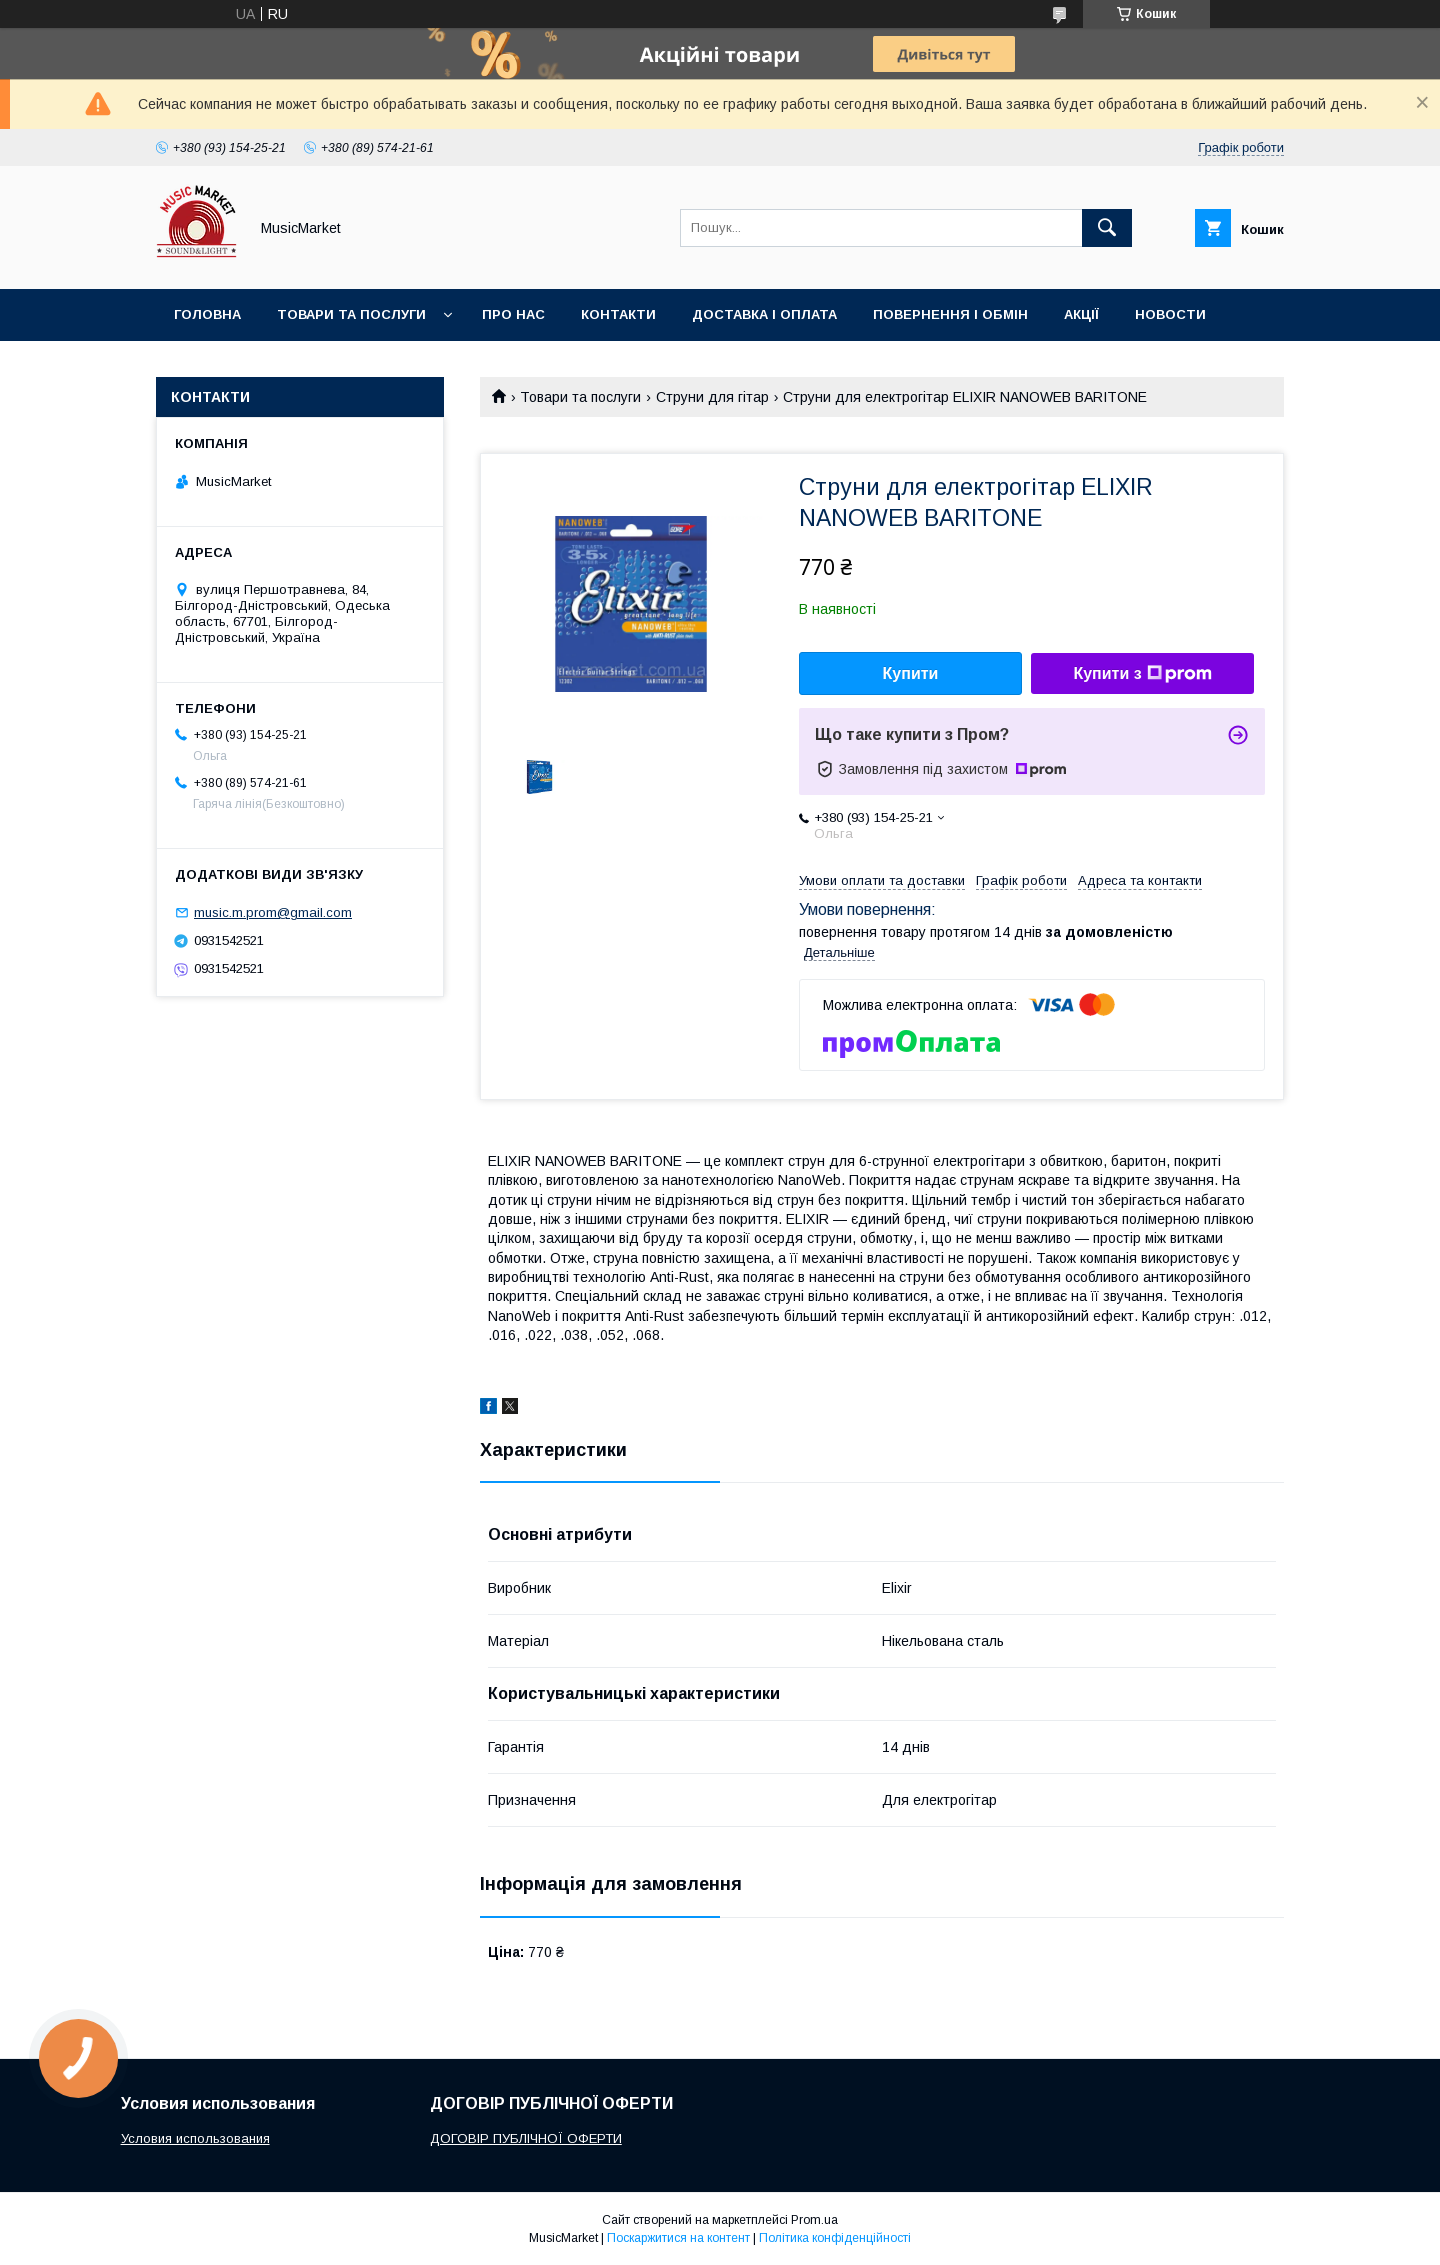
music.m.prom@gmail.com (273, 912)
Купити (911, 673)
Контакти (618, 314)
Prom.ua (814, 2220)
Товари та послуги (351, 314)
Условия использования (195, 2138)
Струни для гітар (712, 397)
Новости (1170, 314)
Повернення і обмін (950, 314)
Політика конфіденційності (835, 2238)
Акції (1081, 314)
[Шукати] (1107, 228)
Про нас (513, 314)
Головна (207, 314)
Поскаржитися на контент (678, 2238)
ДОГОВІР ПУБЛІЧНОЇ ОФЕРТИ (526, 2138)
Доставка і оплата (764, 314)
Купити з (1142, 674)
